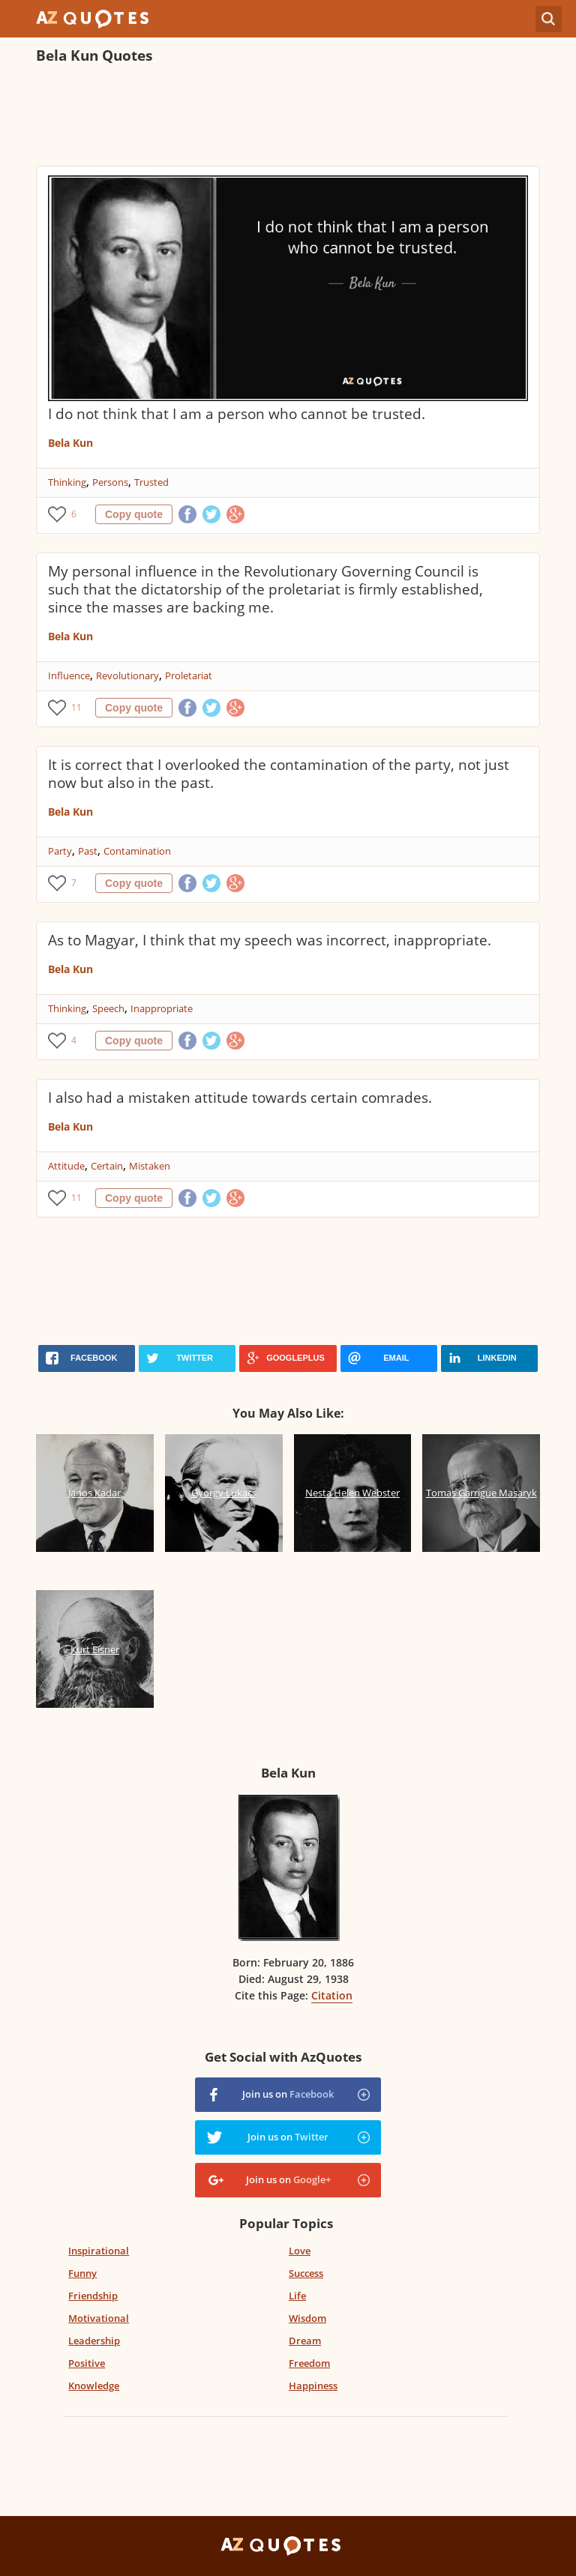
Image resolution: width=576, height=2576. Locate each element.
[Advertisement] (288, 117)
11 (76, 707)
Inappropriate (161, 1008)
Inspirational (98, 2250)
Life (297, 2295)
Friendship (93, 2295)
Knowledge (93, 2385)
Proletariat (188, 675)
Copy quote (134, 514)
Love (299, 2250)
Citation (331, 1995)
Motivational (98, 2318)
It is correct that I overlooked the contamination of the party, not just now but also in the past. (278, 774)
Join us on (288, 2094)
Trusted (151, 482)
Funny (82, 2273)
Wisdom (307, 2318)
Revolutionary (127, 675)
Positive (86, 2363)
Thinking (67, 482)
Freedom (309, 2363)
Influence (69, 675)
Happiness (313, 2385)
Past (88, 851)
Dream (305, 2340)
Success (306, 2273)
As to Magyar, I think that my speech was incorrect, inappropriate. (269, 940)
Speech (108, 1008)
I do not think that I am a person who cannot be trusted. (236, 414)
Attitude (66, 1166)
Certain (107, 1166)
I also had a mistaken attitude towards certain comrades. (240, 1098)
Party (60, 851)
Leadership (94, 2340)
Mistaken (149, 1166)
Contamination (137, 851)
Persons (110, 482)
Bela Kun (70, 443)
